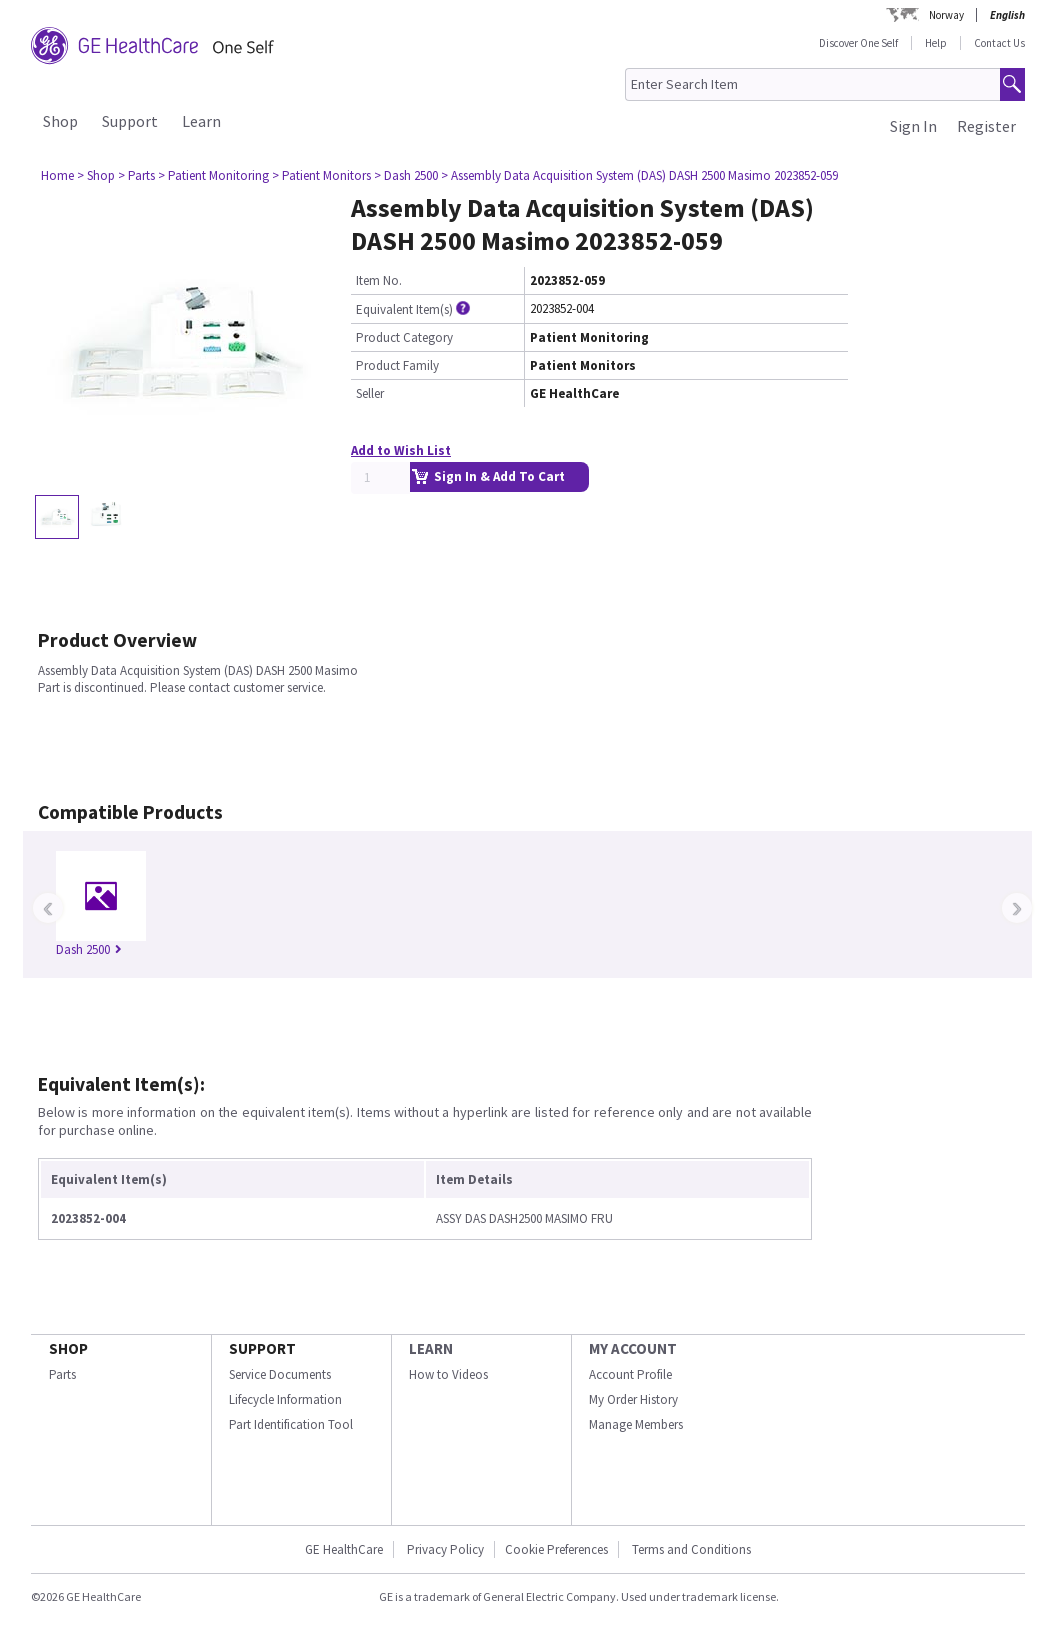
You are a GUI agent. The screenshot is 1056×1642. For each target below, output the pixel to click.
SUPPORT (262, 1348)
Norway (946, 15)
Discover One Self (858, 43)
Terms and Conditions (691, 1549)
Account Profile (630, 1374)
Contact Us (999, 43)
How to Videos (448, 1374)
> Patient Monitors (321, 175)
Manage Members (636, 1424)
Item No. (379, 280)
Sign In (913, 126)
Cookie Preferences (556, 1549)
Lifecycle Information (285, 1399)
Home (57, 175)
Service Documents (280, 1374)
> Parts (136, 175)
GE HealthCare (344, 1549)
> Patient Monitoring (213, 175)
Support (130, 121)
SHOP (68, 1348)
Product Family (397, 365)
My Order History (633, 1399)
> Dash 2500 (406, 175)
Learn (201, 121)
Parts (62, 1374)
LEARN (431, 1348)
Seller (370, 393)
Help (936, 43)
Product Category (404, 337)
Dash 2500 (89, 949)
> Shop (96, 175)
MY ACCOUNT (633, 1348)
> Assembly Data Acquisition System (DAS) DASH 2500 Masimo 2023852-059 (639, 175)
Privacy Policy (444, 1549)
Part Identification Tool (291, 1424)
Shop (60, 121)
